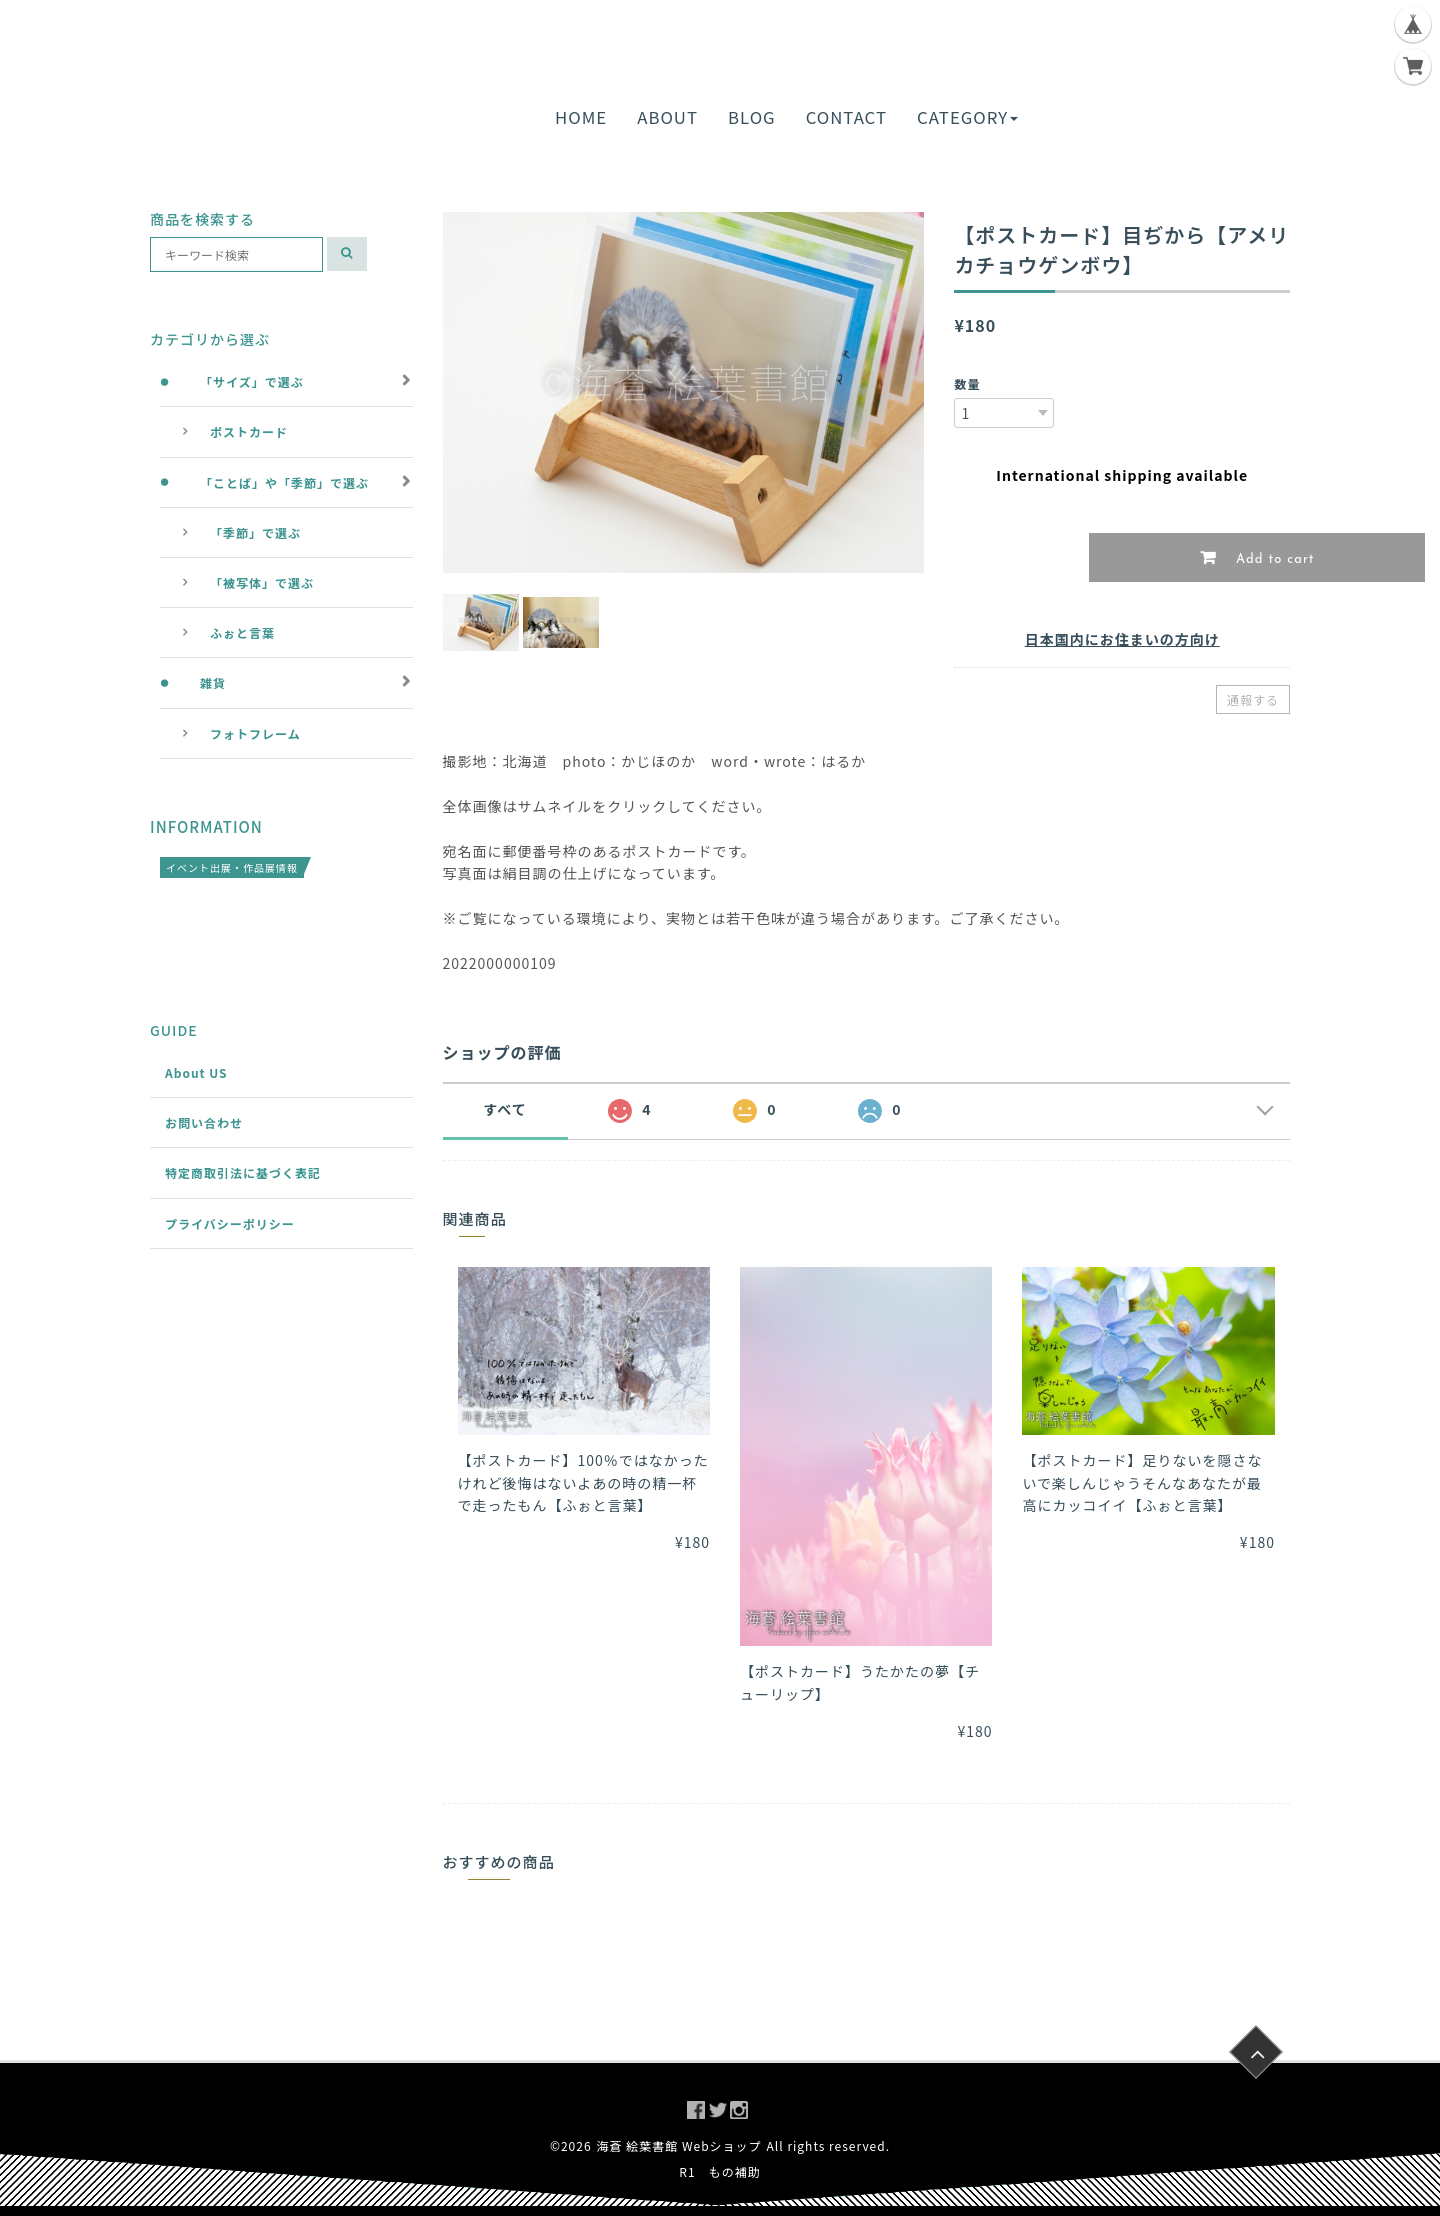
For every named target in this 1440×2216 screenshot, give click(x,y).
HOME (581, 117)
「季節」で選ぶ (255, 532)
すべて (504, 1109)
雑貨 (213, 682)
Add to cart (1273, 559)
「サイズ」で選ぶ (252, 381)
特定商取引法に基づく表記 (243, 1172)
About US (196, 1072)
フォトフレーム (255, 733)
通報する (1253, 699)
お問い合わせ (204, 1122)
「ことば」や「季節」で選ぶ (284, 482)
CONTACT (846, 117)
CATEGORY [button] (967, 117)
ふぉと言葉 (242, 632)
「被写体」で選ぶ (262, 582)
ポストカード (249, 431)
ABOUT (667, 117)
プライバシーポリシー (230, 1223)
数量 (967, 383)
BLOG (752, 117)
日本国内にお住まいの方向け (1122, 639)
